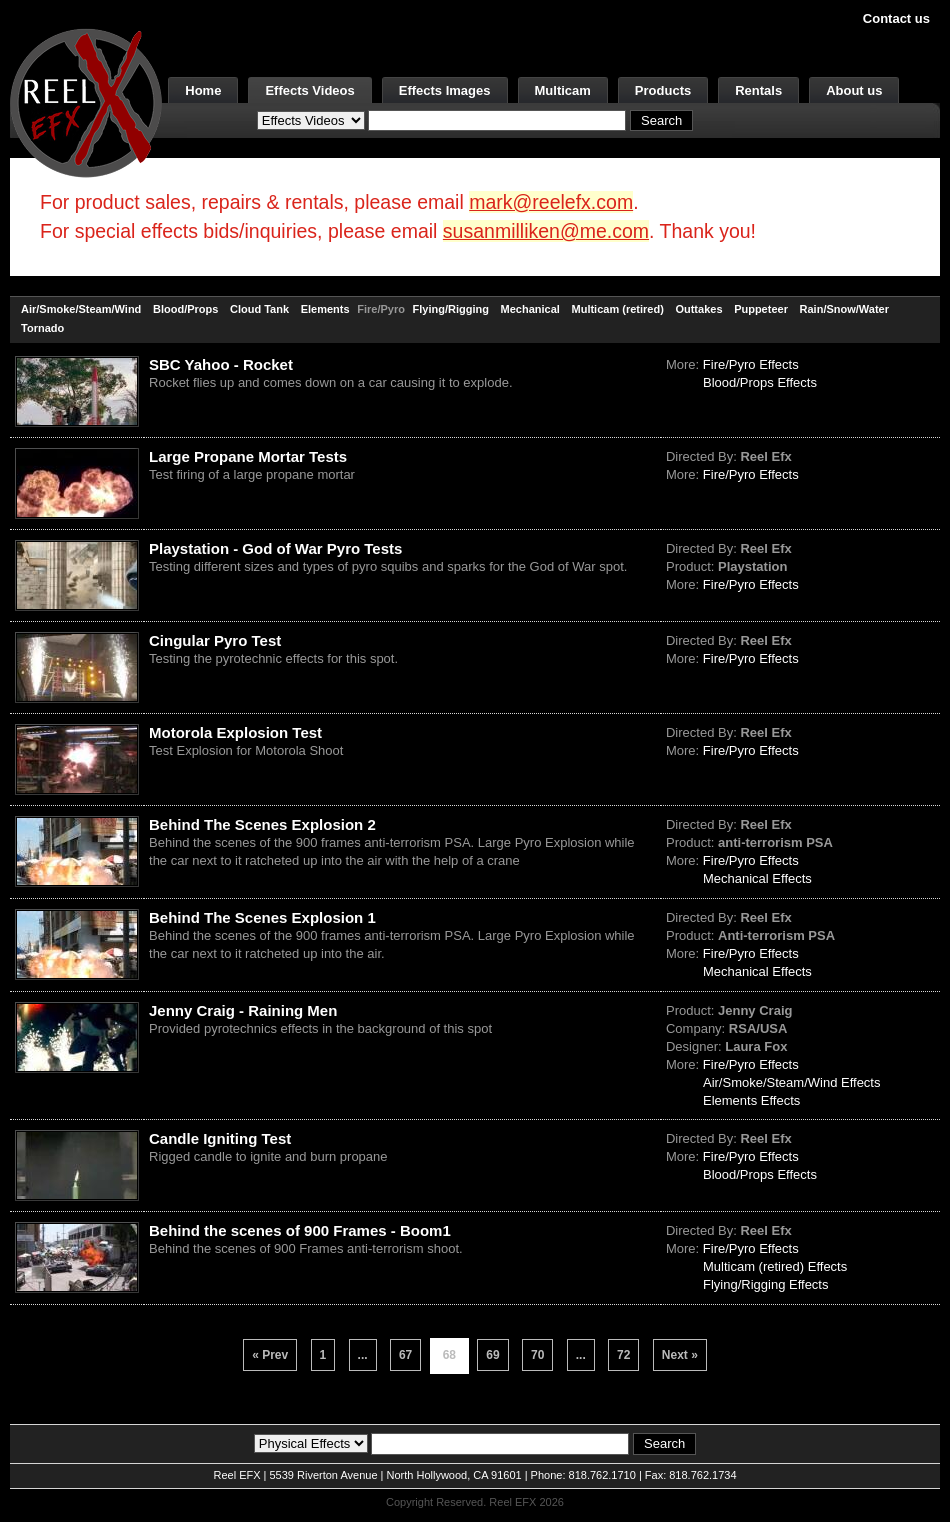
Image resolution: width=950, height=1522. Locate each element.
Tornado (42, 328)
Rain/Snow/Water (844, 309)
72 (623, 1355)
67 (405, 1355)
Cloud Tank (259, 309)
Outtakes (698, 309)
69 (492, 1355)
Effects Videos (309, 90)
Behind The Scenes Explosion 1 (262, 917)
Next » (680, 1355)
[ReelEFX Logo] (86, 101)
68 (449, 1355)
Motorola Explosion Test (235, 732)
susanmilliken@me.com (546, 231)
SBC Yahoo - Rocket (221, 364)
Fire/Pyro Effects (751, 364)
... (363, 1355)
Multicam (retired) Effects (775, 1266)
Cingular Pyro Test (215, 640)
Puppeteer (761, 309)
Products (663, 90)
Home (203, 90)
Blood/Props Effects (760, 382)
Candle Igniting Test (220, 1138)
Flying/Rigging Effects (766, 1284)
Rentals (758, 90)
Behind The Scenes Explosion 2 (262, 824)
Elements (325, 309)
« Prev (270, 1355)
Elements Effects (751, 1100)
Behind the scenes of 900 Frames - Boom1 (300, 1230)
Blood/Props (185, 309)
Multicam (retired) (618, 309)
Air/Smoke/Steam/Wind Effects (792, 1082)
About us (854, 90)
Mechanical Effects (757, 878)
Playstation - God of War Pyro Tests (275, 548)
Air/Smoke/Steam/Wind (81, 309)
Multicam (563, 90)
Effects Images (445, 90)
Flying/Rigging (451, 309)
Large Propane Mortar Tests (248, 456)
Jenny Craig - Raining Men (243, 1010)
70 (537, 1355)
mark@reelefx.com (551, 202)
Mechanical (530, 309)
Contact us (896, 18)
